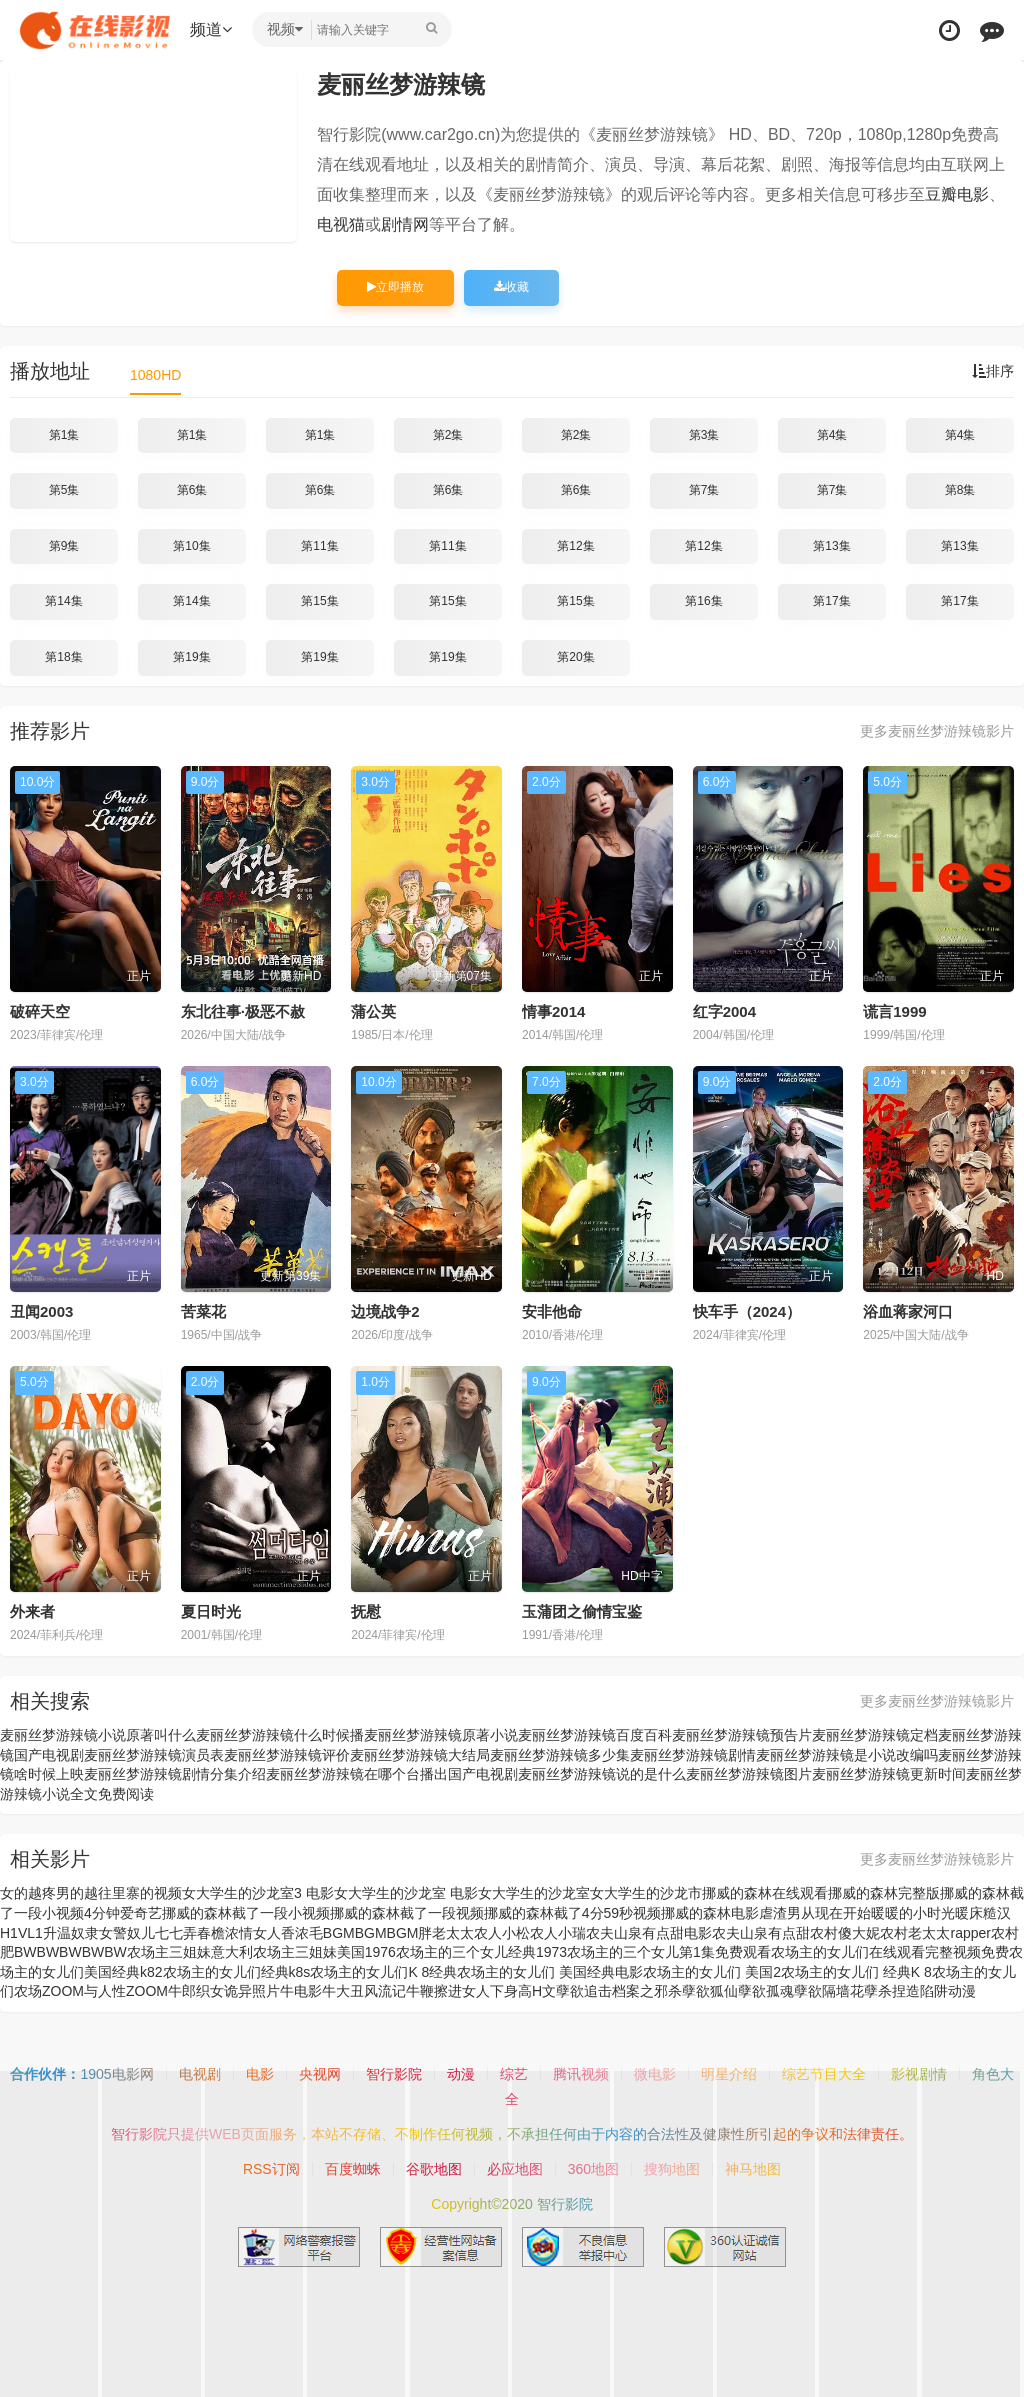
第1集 (64, 435)
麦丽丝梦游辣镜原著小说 (441, 1735)
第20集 (575, 657)
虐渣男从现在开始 (815, 1913)
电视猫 (341, 224)
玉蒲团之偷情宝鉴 (582, 1611)
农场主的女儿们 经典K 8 (856, 1972)
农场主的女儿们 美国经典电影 (550, 1972)
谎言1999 (894, 1011)
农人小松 (502, 1933)
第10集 (191, 546)
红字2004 (724, 1011)
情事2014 (553, 1011)
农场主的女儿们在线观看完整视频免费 (890, 1952)
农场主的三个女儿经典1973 (481, 1952)
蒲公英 (373, 1011)
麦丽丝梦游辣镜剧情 (693, 1755)
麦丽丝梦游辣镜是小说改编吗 (847, 1755)
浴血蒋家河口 (908, 1311)
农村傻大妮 (845, 1933)
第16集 (703, 601)
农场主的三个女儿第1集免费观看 (669, 1952)
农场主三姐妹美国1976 (324, 1952)
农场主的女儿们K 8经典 (383, 1972)
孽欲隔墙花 (829, 1991)
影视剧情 (919, 2074)
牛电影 (301, 1991)
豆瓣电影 (957, 194)
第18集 (63, 657)
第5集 (64, 490)
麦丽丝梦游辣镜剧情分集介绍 (175, 1774)
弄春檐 (204, 1933)
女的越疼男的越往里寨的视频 (91, 1893)
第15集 (319, 601)
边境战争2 (385, 1311)
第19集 (191, 657)
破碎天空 (40, 1011)
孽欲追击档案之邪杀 (619, 1991)
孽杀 (878, 1991)
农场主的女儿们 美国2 (712, 1972)
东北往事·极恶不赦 (243, 1011)
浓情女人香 (260, 1933)
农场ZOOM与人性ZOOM (91, 1991)
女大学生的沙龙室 (534, 1893)
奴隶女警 (99, 1933)
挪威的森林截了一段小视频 (246, 1913)
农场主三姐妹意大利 (190, 1952)
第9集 (64, 546)
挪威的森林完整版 (884, 1893)
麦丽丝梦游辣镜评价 (287, 1755)
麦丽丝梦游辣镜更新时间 (889, 1774)
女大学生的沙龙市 (646, 1893)
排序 (993, 371)
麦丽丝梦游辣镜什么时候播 (280, 1735)
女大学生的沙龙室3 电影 (258, 1893)
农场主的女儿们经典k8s (237, 1972)
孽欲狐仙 (710, 1991)
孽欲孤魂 (766, 1991)
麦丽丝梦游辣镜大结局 (420, 1755)
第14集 (63, 601)
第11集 (319, 546)
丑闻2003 (41, 1311)
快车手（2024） (747, 1311)
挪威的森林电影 (710, 1913)
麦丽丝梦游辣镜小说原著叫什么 (98, 1735)
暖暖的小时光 (913, 1913)
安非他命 (552, 1311)
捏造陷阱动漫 (934, 1991)
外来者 (32, 1611)
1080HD (155, 375)
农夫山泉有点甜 (761, 1933)
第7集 (704, 490)
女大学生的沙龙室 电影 (406, 1893)
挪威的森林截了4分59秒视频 (572, 1913)
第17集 (831, 601)
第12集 (575, 546)
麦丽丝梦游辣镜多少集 (560, 1755)
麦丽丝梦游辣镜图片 (749, 1774)
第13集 (831, 546)
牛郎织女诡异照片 (224, 1991)
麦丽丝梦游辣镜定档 (875, 1735)
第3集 (704, 435)
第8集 (960, 490)
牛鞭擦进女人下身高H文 (481, 1991)
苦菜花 (203, 1311)
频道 (211, 29)
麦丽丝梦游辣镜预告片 (742, 1735)
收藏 (511, 287)
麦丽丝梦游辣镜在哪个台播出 (357, 1774)
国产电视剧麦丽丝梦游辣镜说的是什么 (567, 1774)
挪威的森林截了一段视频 (407, 1913)
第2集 (448, 435)
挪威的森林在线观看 (765, 1893)
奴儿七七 (155, 1933)
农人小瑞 (558, 1933)
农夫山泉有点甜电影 (649, 1933)
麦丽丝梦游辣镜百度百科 (595, 1735)
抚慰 (366, 1611)
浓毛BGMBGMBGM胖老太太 (385, 1933)
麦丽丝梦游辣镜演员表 (154, 1755)
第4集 (832, 435)
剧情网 (405, 224)
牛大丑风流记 (364, 1991)
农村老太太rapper (935, 1933)
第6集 (192, 490)
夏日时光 (211, 1611)
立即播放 (395, 287)
